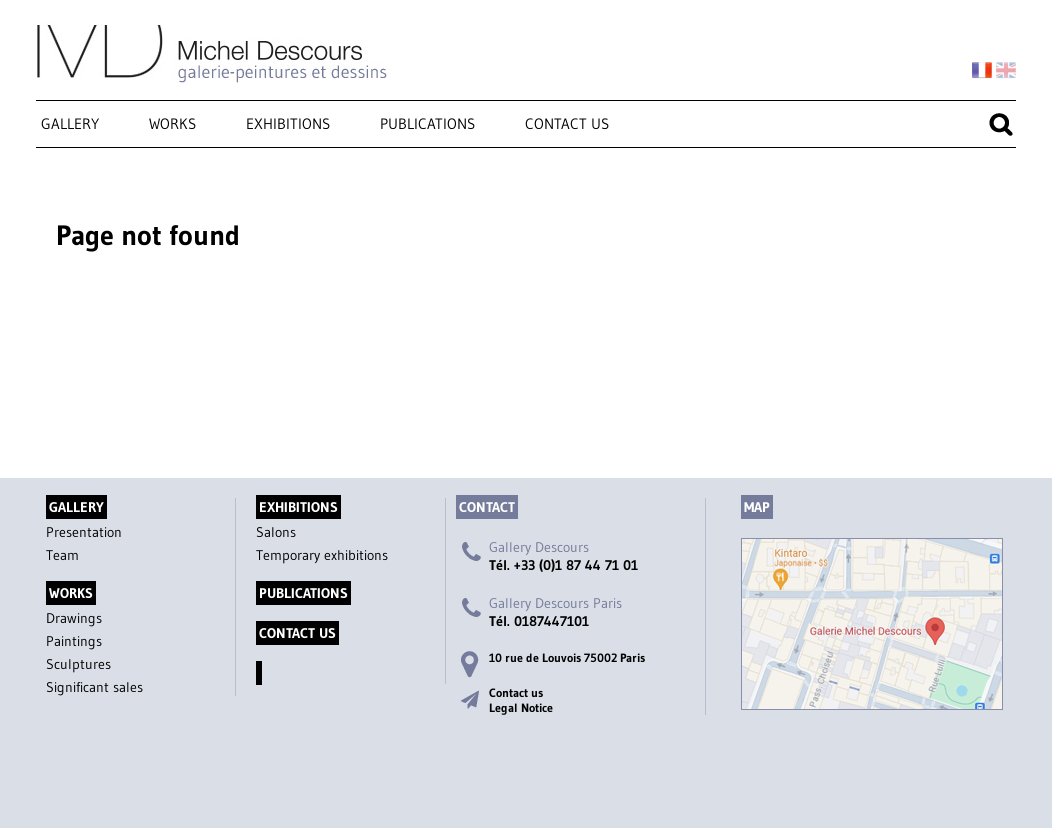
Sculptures (78, 664)
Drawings (74, 618)
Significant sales (94, 687)
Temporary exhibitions (322, 555)
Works (172, 123)
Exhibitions (288, 123)
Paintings (74, 641)
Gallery (70, 123)
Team (62, 555)
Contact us (567, 123)
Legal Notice (521, 707)
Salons (276, 532)
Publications (427, 123)
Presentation (84, 532)
